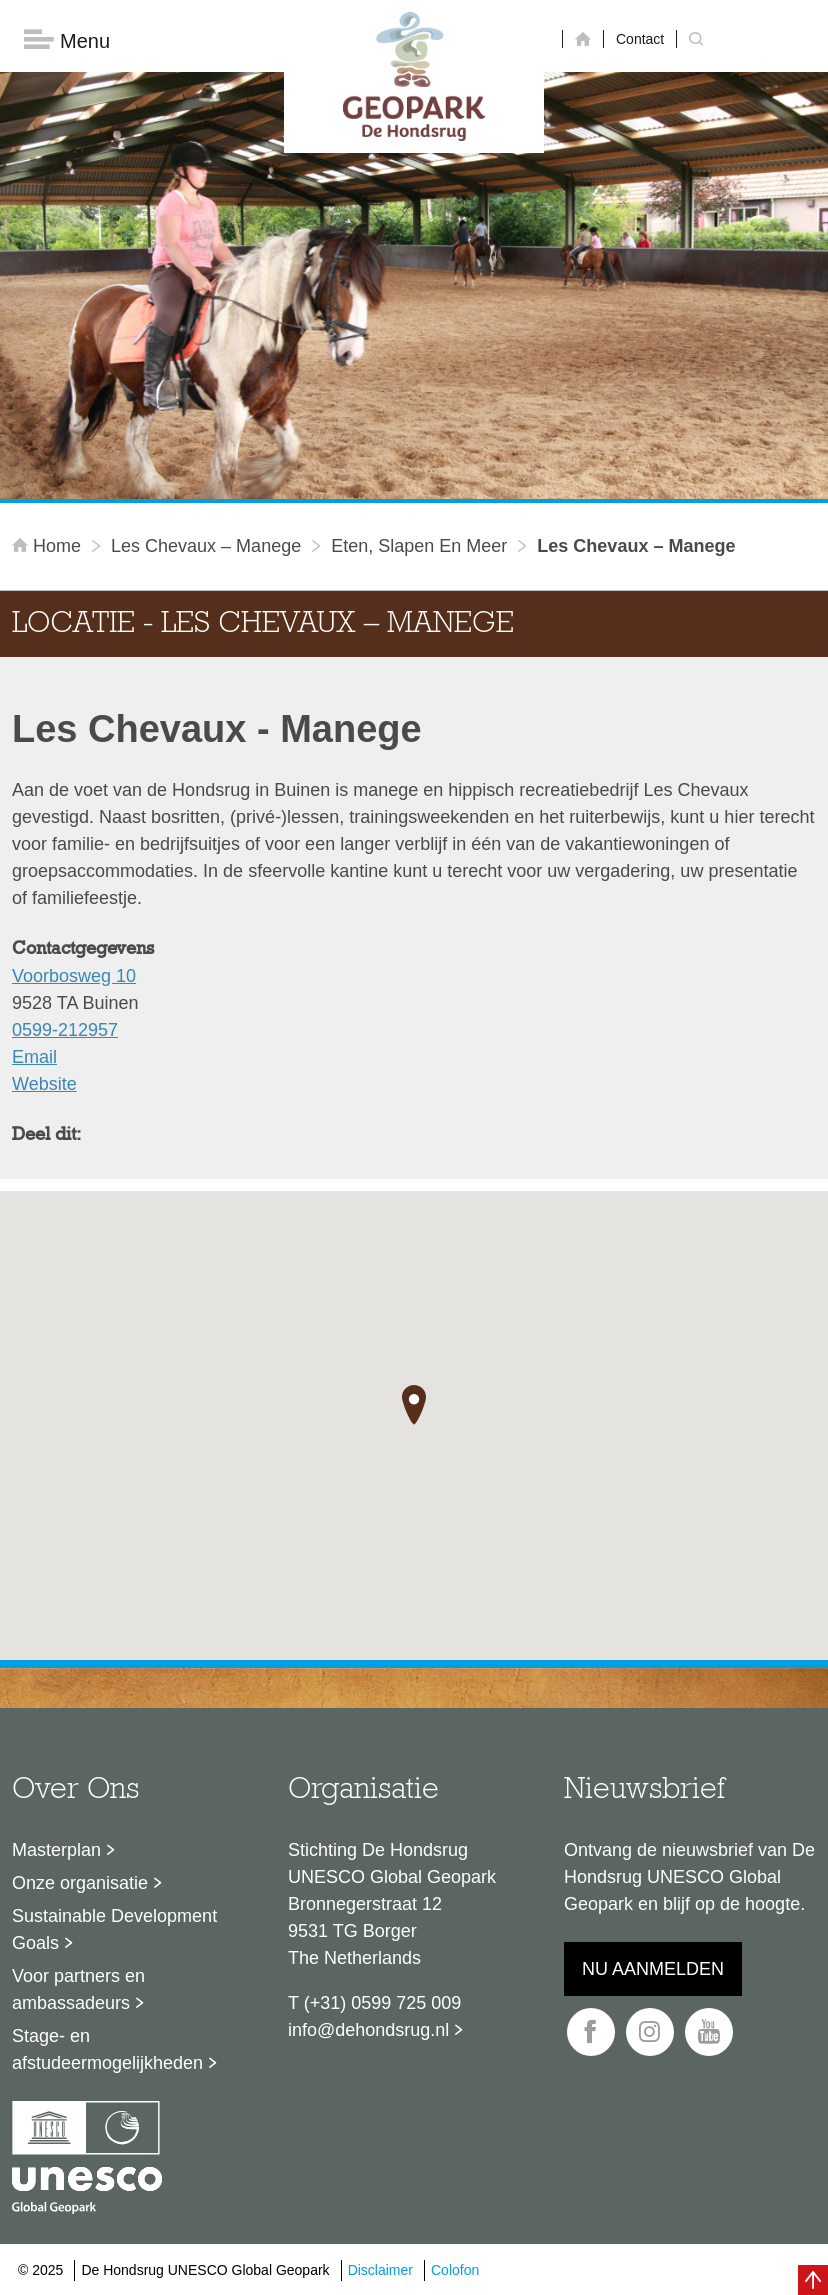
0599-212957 (65, 1030)
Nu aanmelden (653, 1969)
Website (44, 1084)
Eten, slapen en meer (419, 546)
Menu (67, 40)
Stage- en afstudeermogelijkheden (107, 2049)
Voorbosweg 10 (74, 976)
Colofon (455, 2270)
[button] (414, 1405)
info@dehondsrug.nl (368, 2030)
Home (49, 546)
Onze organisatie (80, 1883)
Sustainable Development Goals (114, 1929)
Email (34, 1057)
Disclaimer (380, 2270)
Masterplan (56, 1850)
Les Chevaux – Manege (206, 546)
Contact (640, 39)
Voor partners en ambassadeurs (78, 1989)
